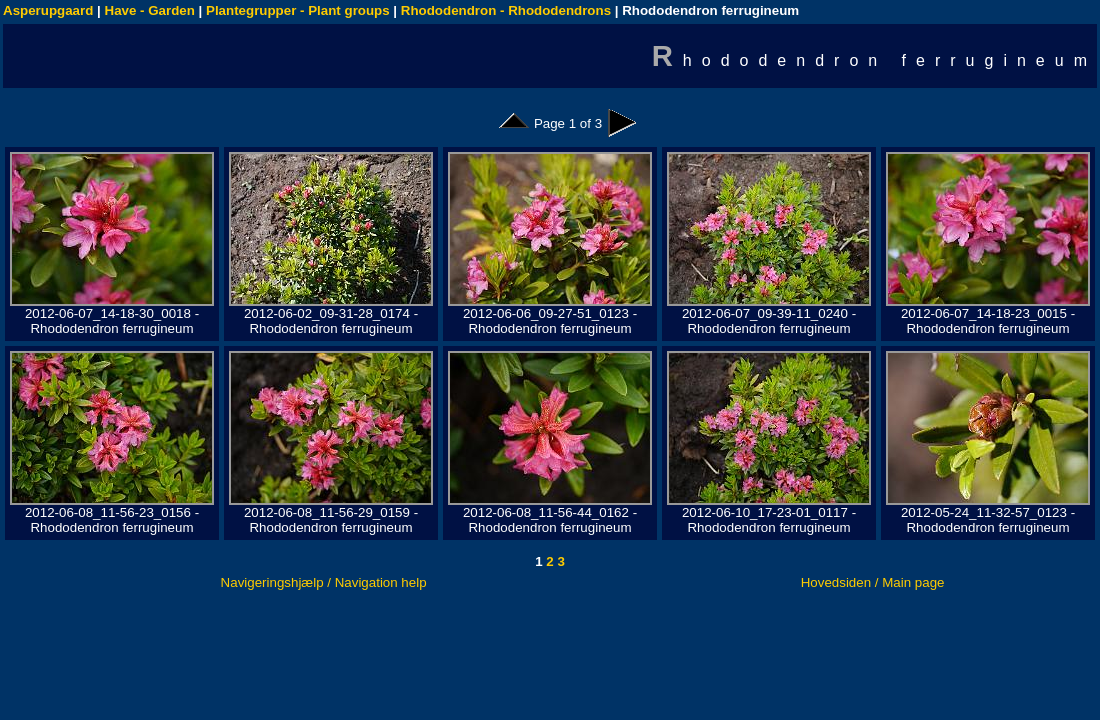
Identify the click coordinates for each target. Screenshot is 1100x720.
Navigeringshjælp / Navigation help (324, 582)
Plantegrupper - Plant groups (298, 10)
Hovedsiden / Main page (873, 582)
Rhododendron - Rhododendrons (506, 10)
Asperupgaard (48, 10)
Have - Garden (150, 10)
